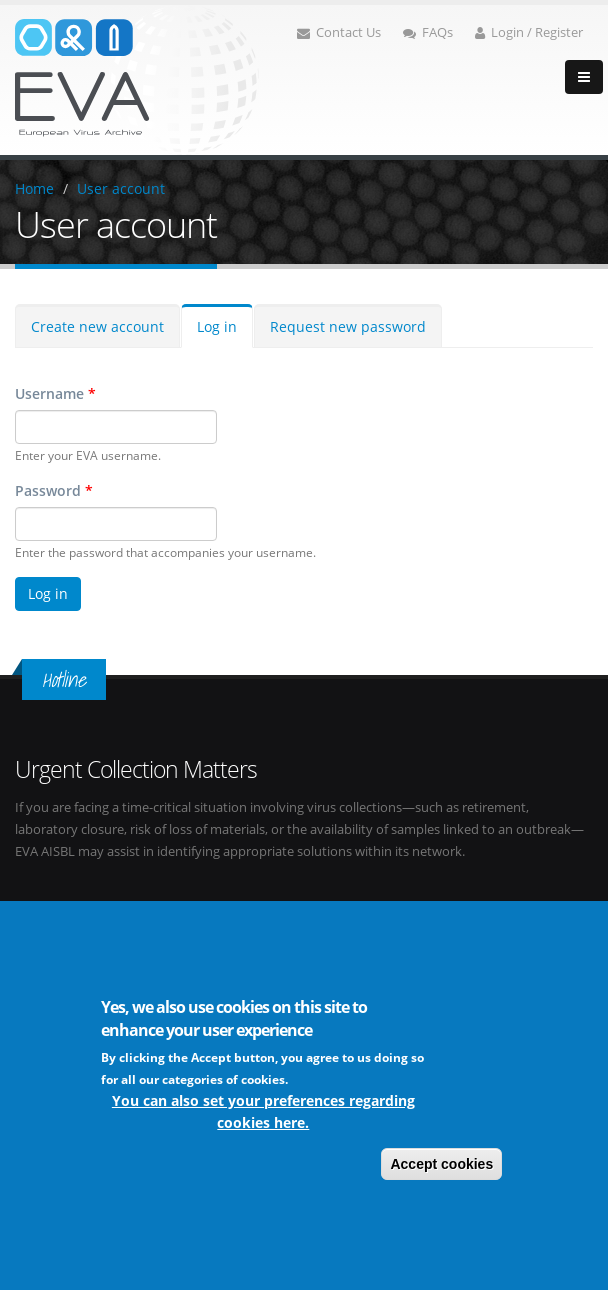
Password (54, 490)
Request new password (348, 326)
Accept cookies (441, 1166)
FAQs (428, 32)
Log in (217, 326)
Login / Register (529, 32)
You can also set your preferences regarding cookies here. (263, 1113)
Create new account (97, 326)
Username (55, 393)
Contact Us (339, 32)
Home (34, 188)
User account (121, 188)
